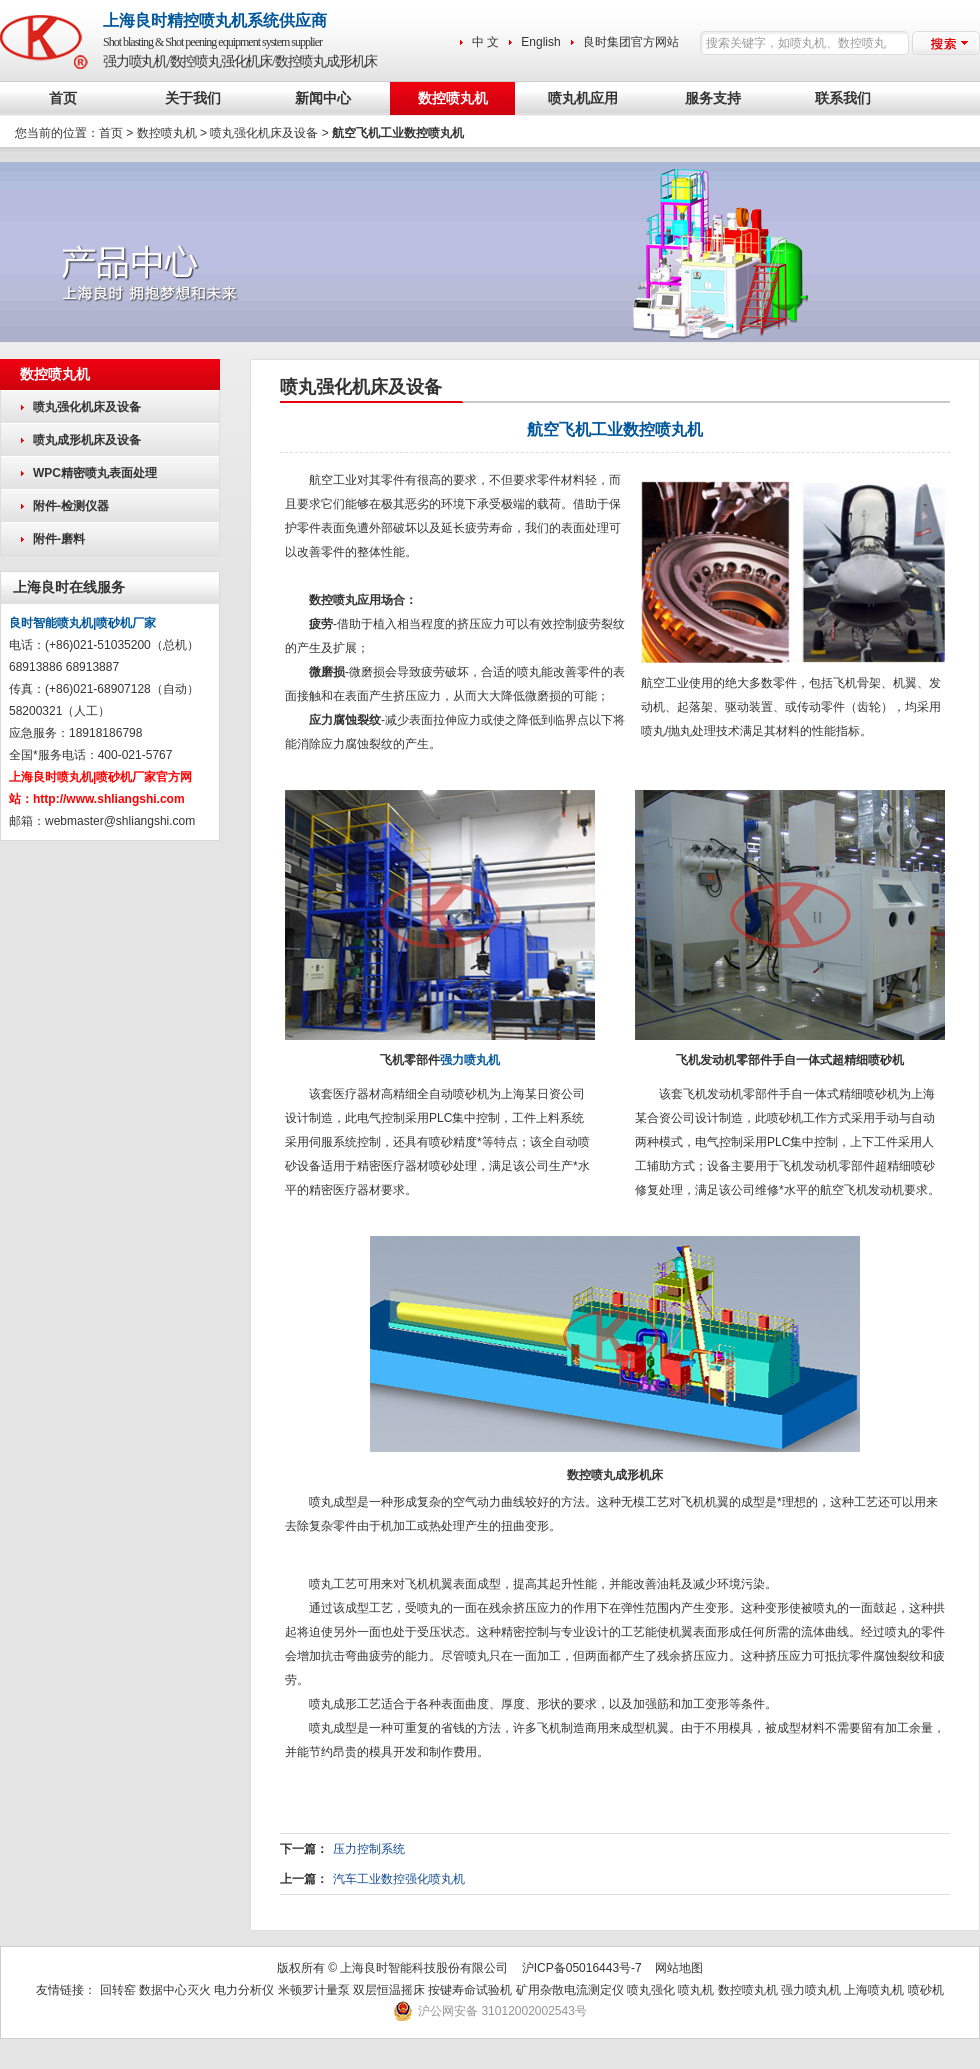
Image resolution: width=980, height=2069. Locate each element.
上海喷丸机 (874, 1990)
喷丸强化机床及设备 (264, 133)
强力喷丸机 (470, 1060)
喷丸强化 (651, 1990)
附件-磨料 (59, 539)
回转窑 (118, 1990)
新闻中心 (323, 98)
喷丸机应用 (583, 98)
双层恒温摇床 (390, 1990)
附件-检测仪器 (71, 506)
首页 (63, 98)
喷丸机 (696, 1990)
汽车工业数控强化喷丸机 (399, 1879)
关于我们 (193, 98)
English (540, 42)
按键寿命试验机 (470, 1990)
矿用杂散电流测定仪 (570, 1990)
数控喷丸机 (453, 98)
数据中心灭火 (175, 1990)
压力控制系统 (369, 1849)
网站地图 (679, 1968)
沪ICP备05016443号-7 (582, 1968)
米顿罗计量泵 (314, 1990)
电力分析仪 (244, 1990)
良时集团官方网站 (631, 42)
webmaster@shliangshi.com (120, 821)
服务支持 (713, 98)
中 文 (485, 42)
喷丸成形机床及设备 (87, 440)
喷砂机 (926, 1990)
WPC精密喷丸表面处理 (95, 473)
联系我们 (843, 98)
